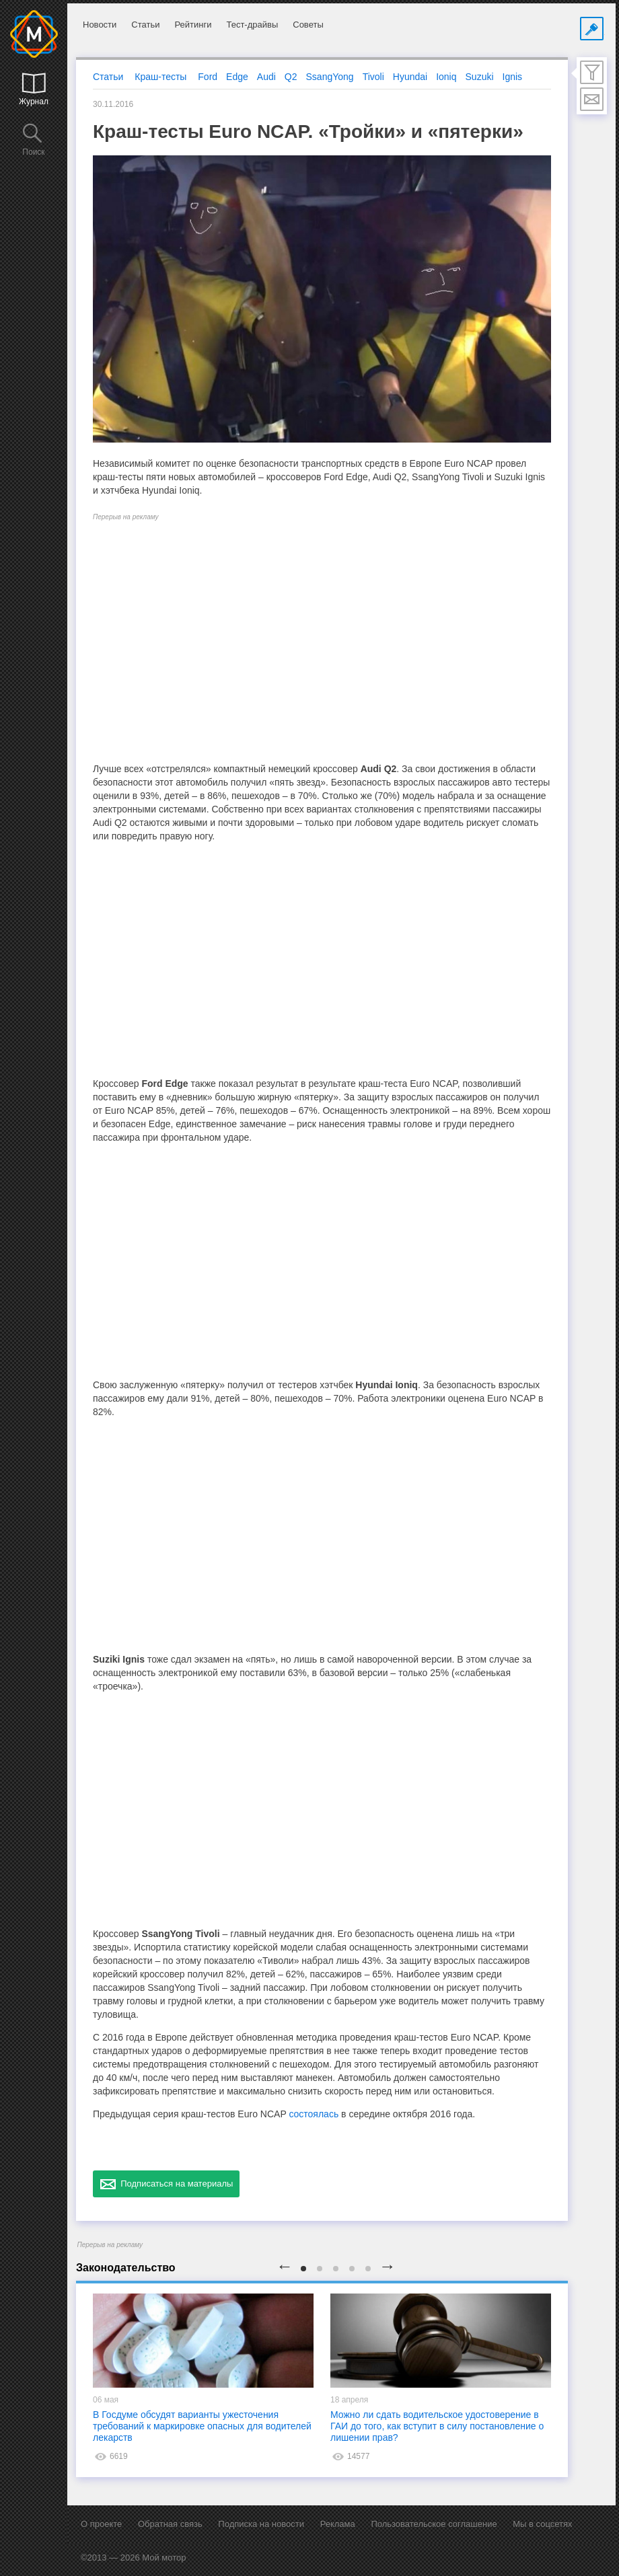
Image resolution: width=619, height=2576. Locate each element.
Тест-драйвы (252, 25)
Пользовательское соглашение (434, 2524)
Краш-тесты (160, 76)
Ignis (513, 76)
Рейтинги (192, 25)
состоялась (313, 2114)
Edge (237, 76)
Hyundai (410, 76)
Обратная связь (170, 2524)
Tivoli (373, 76)
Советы (308, 25)
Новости (99, 25)
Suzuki (480, 76)
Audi (266, 76)
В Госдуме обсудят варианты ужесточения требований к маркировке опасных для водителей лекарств (202, 2426)
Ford (207, 76)
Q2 (291, 76)
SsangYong (330, 76)
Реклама (337, 2524)
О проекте (101, 2524)
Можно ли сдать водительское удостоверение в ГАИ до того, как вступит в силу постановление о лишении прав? (437, 2426)
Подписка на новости (261, 2524)
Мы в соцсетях (542, 2524)
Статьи (145, 25)
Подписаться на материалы (166, 2184)
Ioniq (446, 76)
